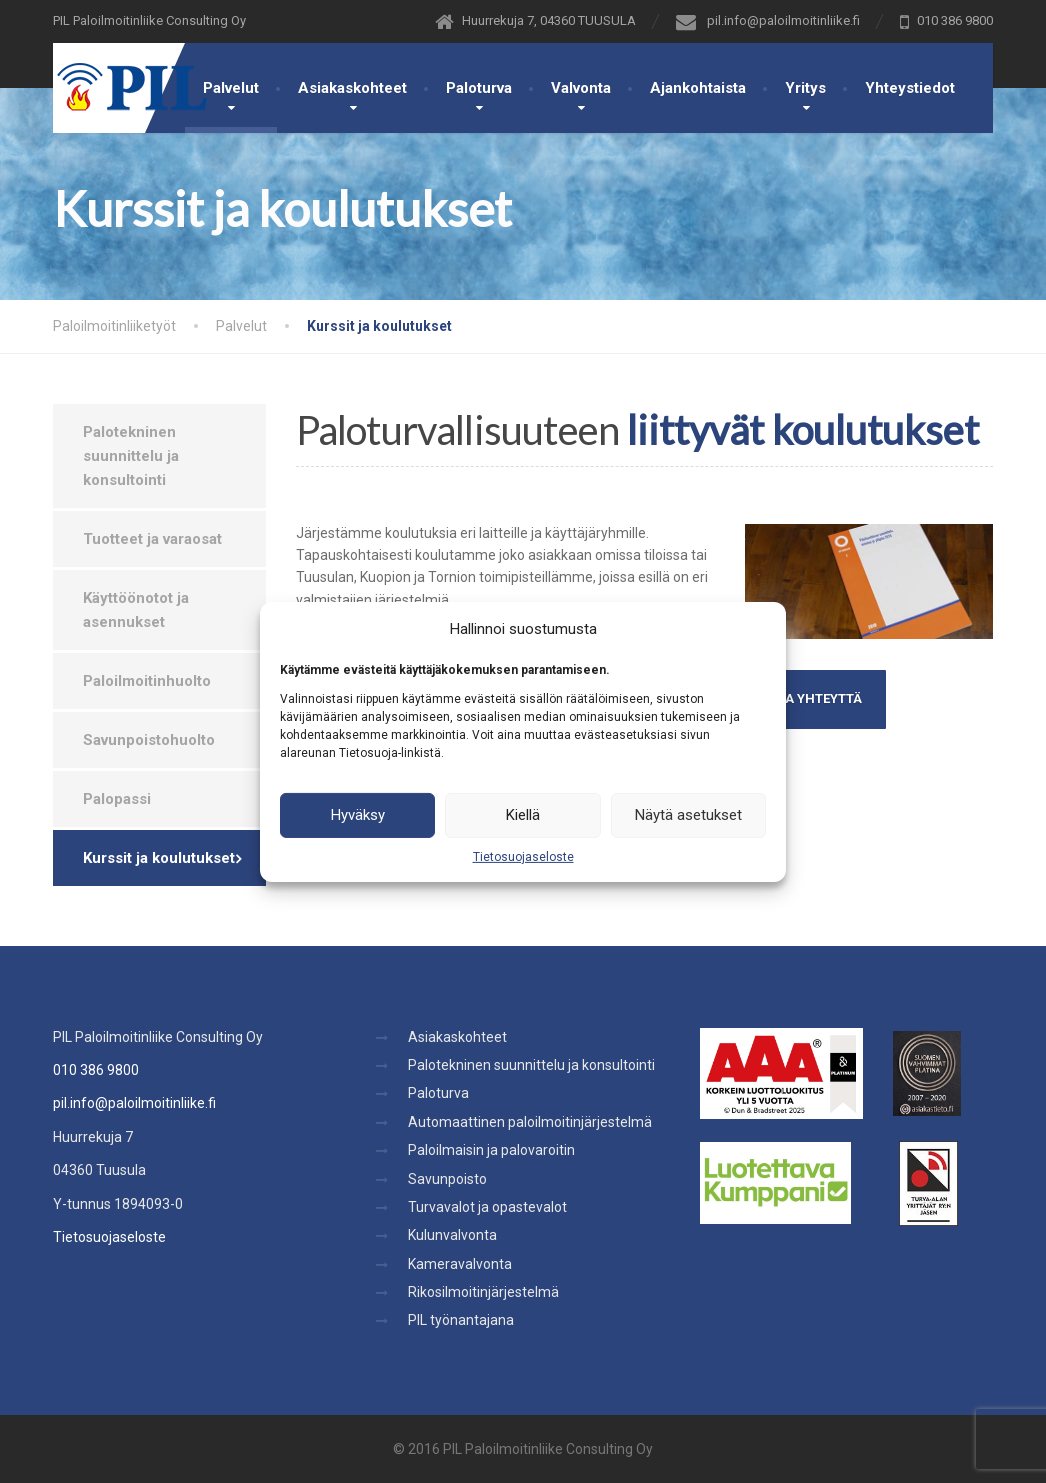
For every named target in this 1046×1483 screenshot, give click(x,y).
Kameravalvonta (460, 1264)
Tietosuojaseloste (523, 856)
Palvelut (231, 88)
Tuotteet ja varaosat (152, 539)
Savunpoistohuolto (149, 740)
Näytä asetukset (688, 815)
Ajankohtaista (698, 88)
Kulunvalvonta (452, 1235)
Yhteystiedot (910, 88)
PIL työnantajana (461, 1320)
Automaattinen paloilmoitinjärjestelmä (530, 1122)
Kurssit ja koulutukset (159, 858)
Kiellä (523, 815)
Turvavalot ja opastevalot (487, 1207)
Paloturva (479, 88)
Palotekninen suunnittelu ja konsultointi (131, 456)
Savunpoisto (447, 1179)
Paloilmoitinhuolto (147, 681)
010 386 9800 (96, 1070)
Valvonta (581, 88)
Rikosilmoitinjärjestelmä (483, 1292)
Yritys (805, 88)
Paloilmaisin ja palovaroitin (491, 1150)
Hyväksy (358, 815)
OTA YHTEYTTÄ (815, 698)
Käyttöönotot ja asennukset (136, 610)
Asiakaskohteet (352, 88)
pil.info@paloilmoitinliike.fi (134, 1103)
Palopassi (117, 799)
